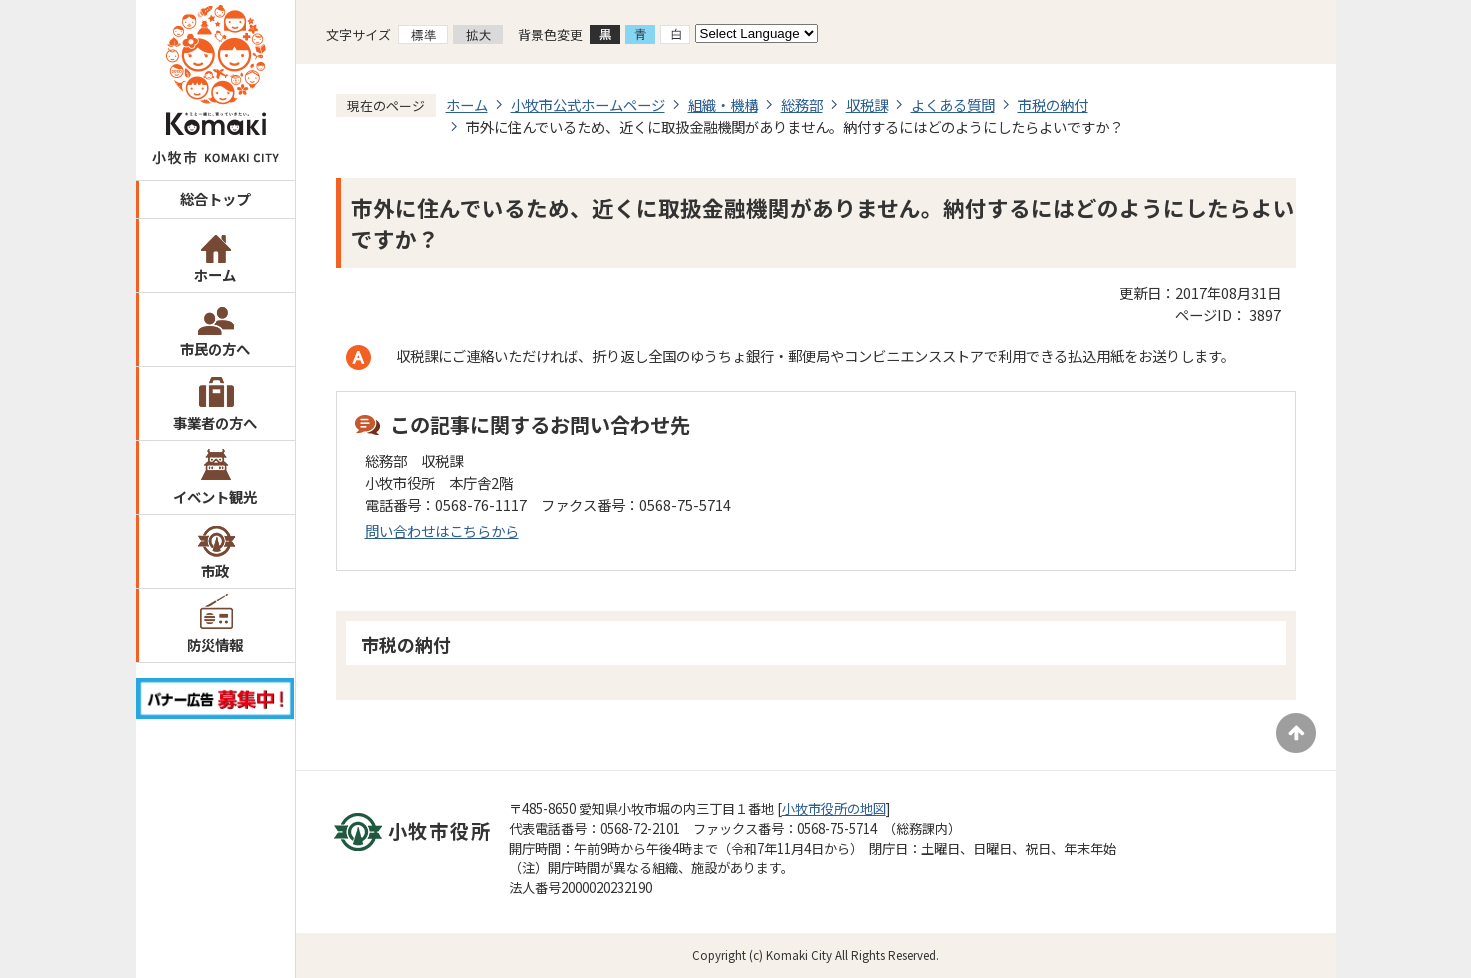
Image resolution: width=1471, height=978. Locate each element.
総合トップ (215, 198)
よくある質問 (953, 104)
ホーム (215, 274)
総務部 (802, 104)
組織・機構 (723, 104)
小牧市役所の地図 (834, 808)
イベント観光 (215, 496)
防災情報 (215, 644)
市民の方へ (215, 348)
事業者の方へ (215, 422)
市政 (215, 570)
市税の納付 (1053, 104)
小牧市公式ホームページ (588, 104)
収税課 (867, 104)
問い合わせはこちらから (442, 530)
